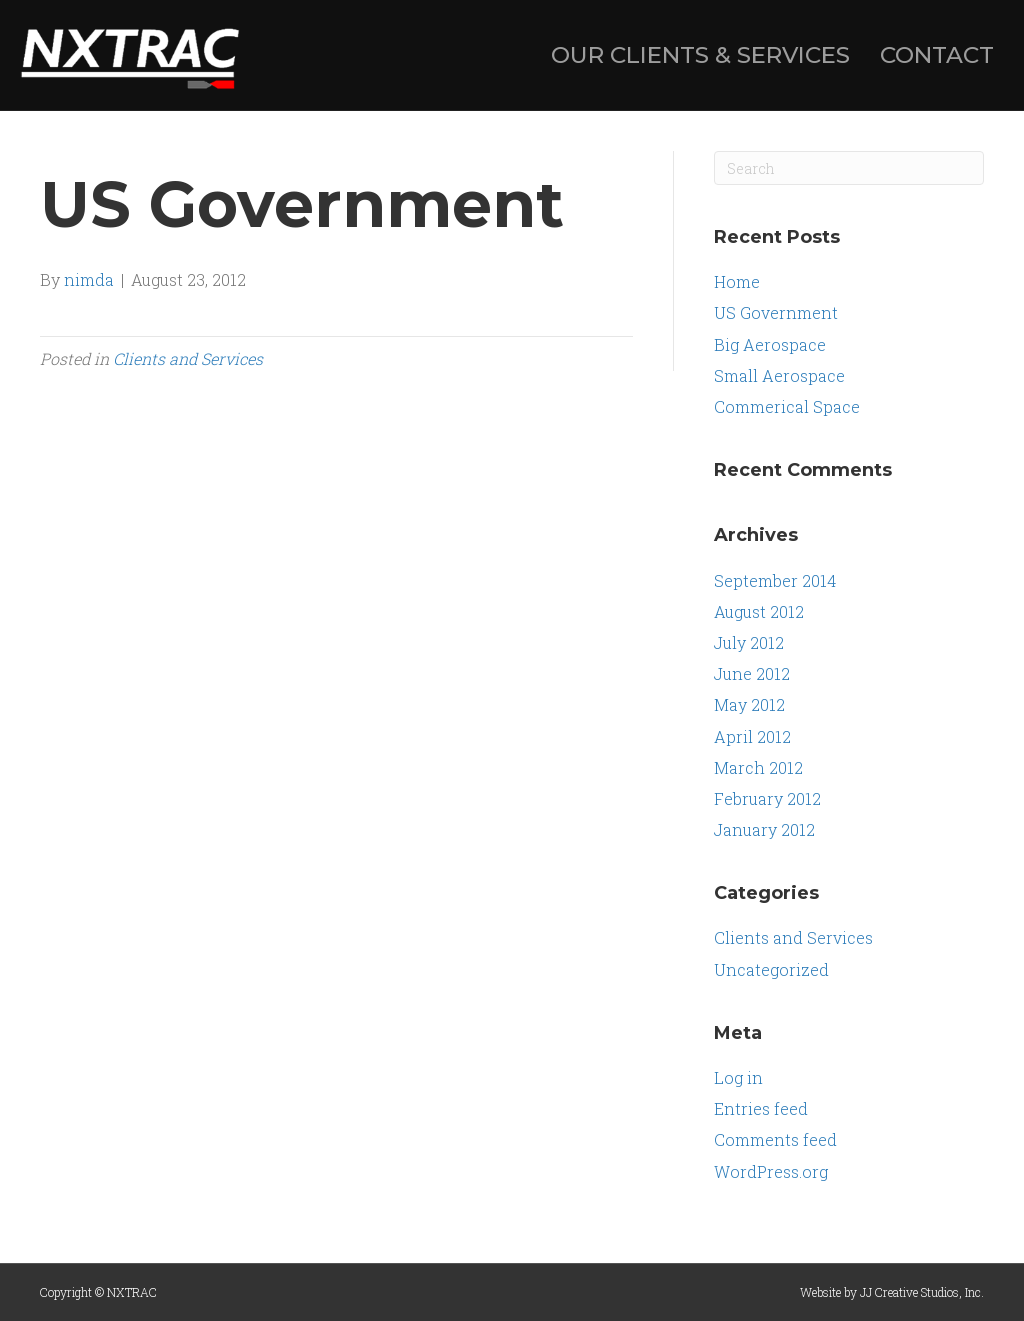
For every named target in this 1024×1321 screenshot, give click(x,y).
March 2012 (758, 767)
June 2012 (752, 673)
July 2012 (749, 642)
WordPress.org (771, 1171)
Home (737, 281)
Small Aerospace (779, 375)
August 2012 (759, 611)
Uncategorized (771, 969)
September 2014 (775, 580)
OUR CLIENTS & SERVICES (700, 55)
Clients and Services (188, 358)
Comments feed (775, 1139)
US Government (776, 312)
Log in (738, 1077)
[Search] (849, 168)
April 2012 (752, 736)
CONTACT (937, 55)
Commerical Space (787, 406)
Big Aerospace (770, 344)
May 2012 (749, 704)
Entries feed (761, 1108)
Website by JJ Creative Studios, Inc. (892, 1292)
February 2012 (767, 798)
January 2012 (764, 829)
